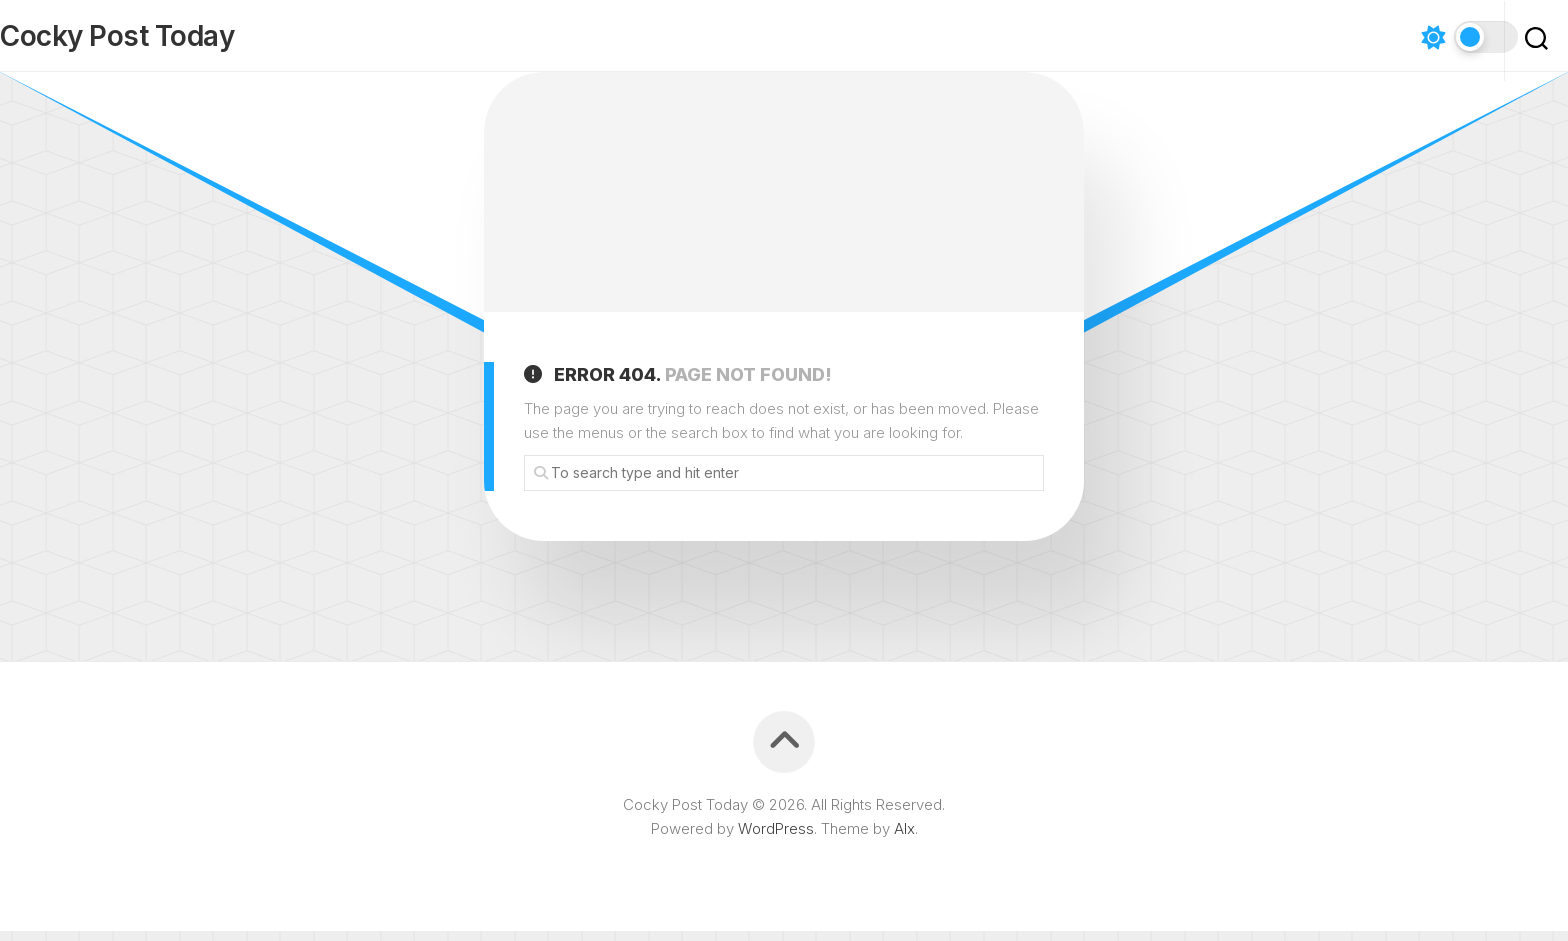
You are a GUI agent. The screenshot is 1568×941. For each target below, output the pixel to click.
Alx (904, 838)
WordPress (776, 838)
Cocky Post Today (157, 41)
